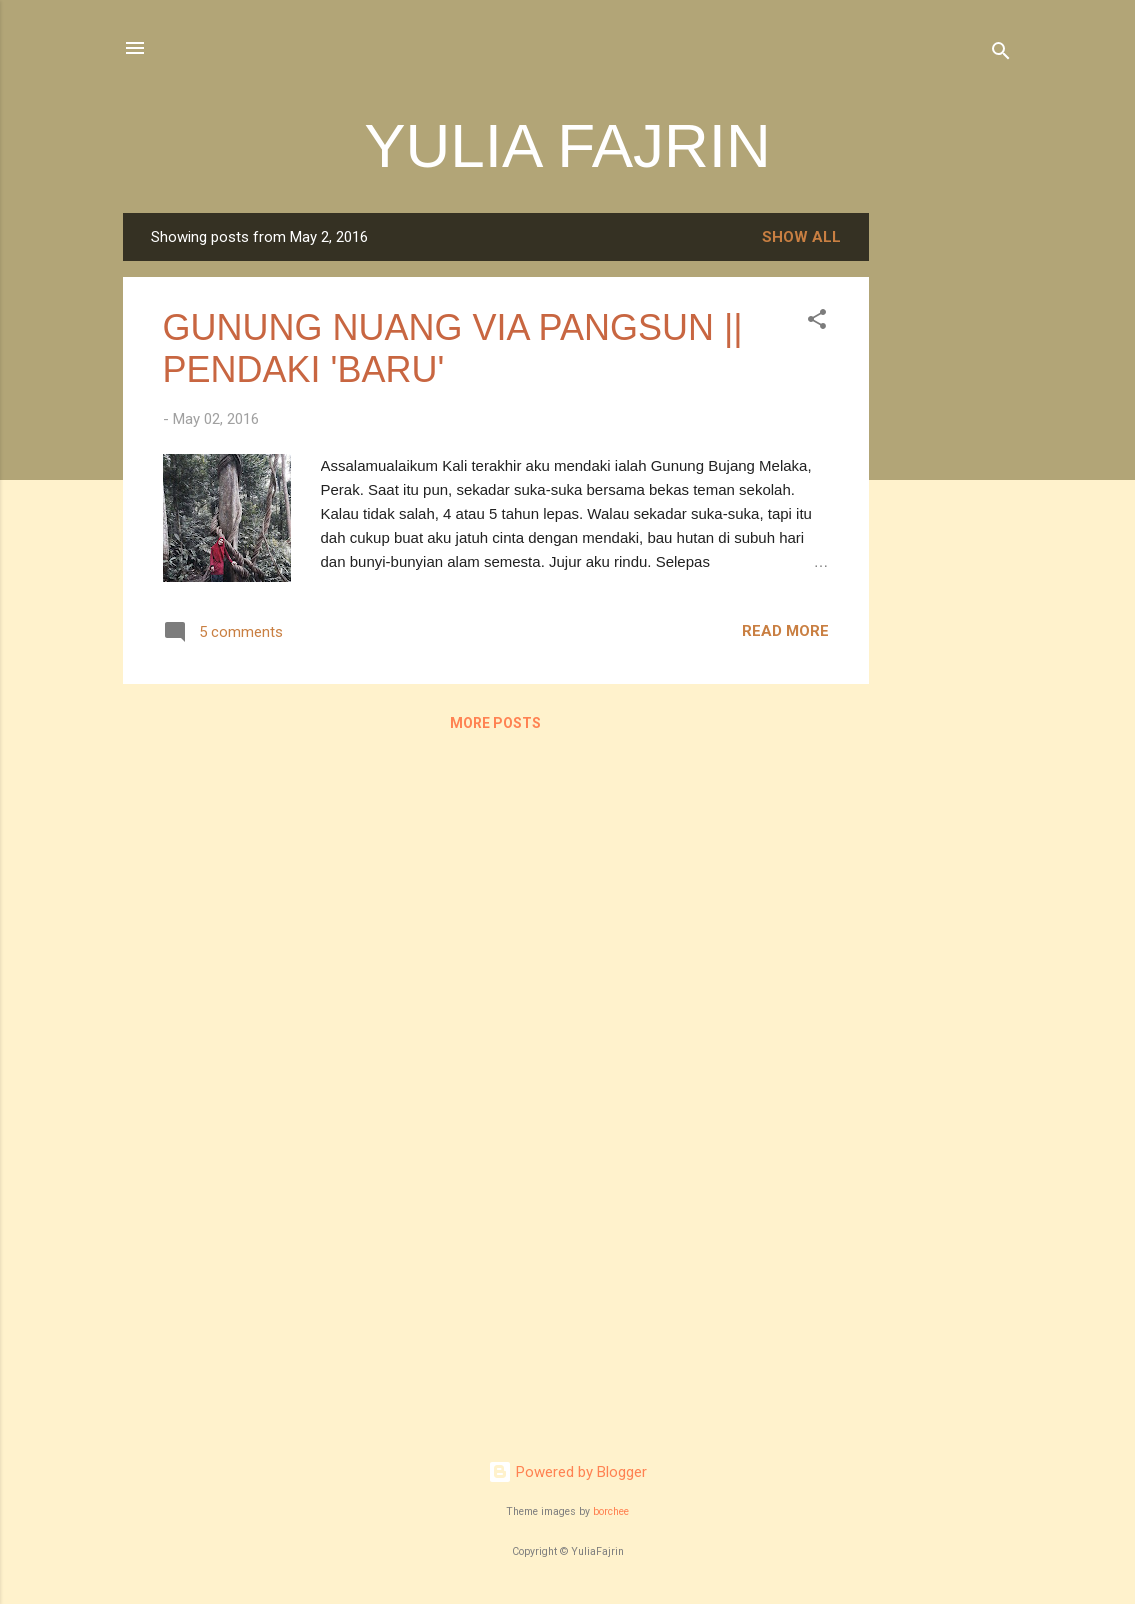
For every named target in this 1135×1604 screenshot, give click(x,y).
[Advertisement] (949, 513)
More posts (495, 723)
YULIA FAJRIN (567, 145)
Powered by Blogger (567, 1472)
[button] (817, 322)
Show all (801, 237)
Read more (785, 631)
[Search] (1001, 54)
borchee (611, 1511)
